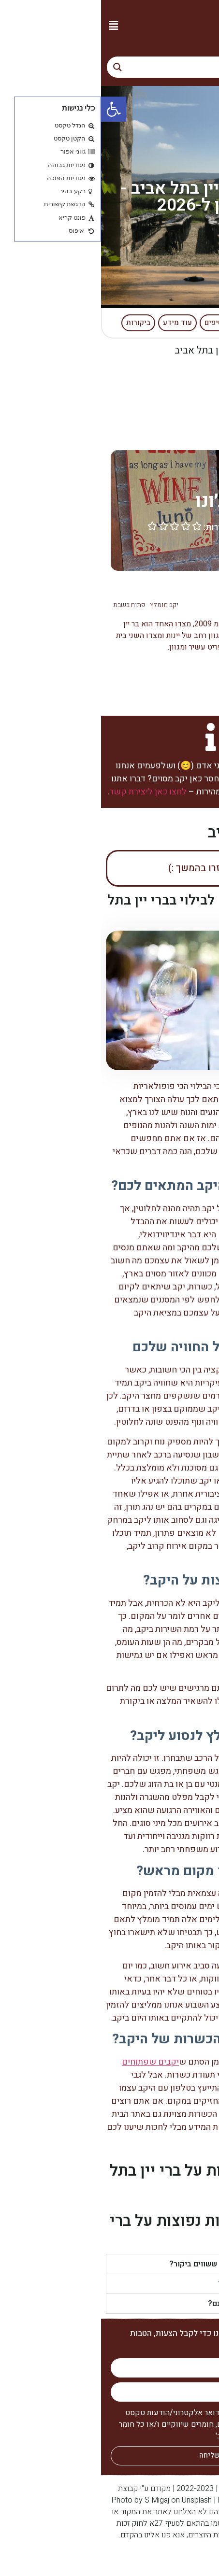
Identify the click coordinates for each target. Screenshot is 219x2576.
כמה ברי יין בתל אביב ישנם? (152, 2303)
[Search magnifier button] (16, 67)
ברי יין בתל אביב (144, 588)
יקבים (160, 350)
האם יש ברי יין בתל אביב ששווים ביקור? (132, 2264)
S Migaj (56, 2500)
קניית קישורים (191, 2558)
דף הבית (197, 350)
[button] (12, 25)
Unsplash (96, 2500)
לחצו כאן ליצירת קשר (47, 791)
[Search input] (118, 67)
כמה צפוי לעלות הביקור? (157, 2284)
